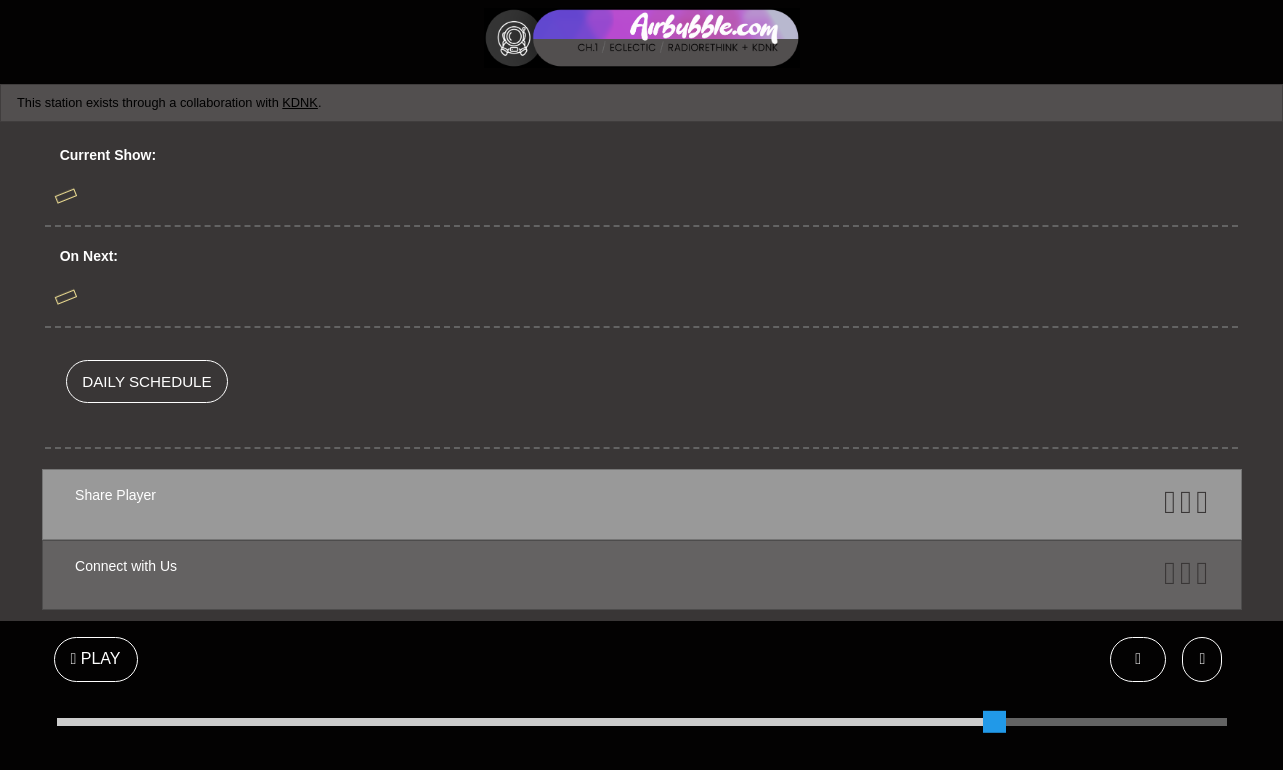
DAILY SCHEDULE (146, 381)
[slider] (994, 722)
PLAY (96, 658)
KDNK (300, 102)
